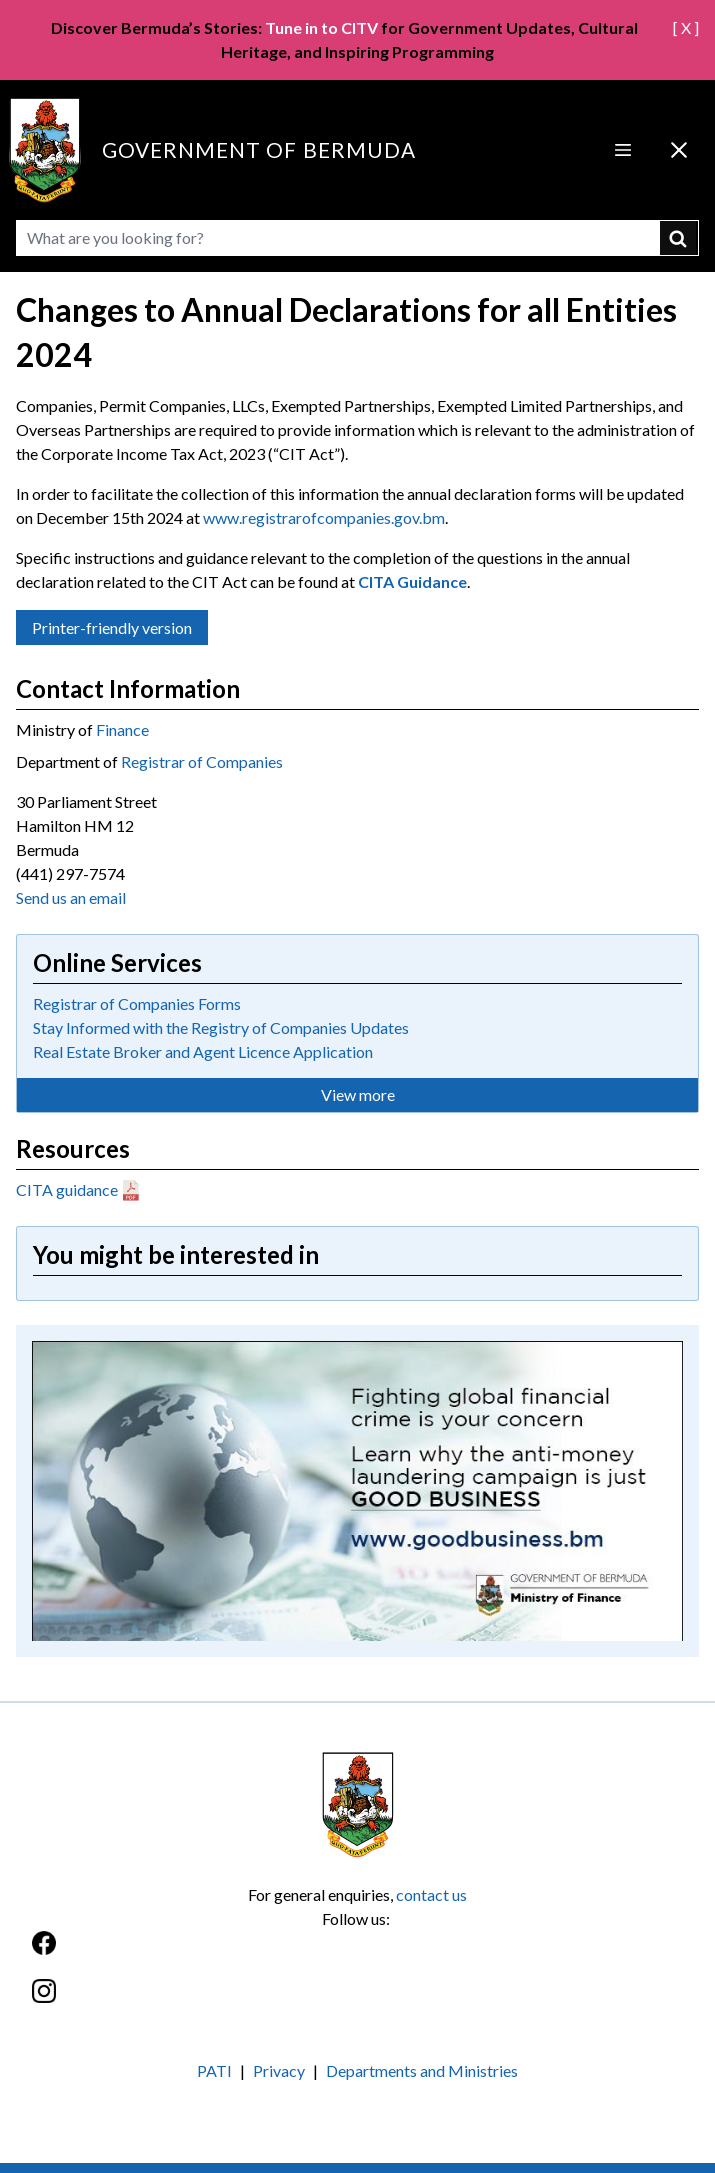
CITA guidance (67, 1189)
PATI (214, 2070)
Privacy (279, 2070)
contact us (431, 1894)
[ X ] (686, 27)
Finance (122, 729)
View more (358, 1094)
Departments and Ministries (422, 2070)
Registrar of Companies (202, 761)
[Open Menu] (623, 150)
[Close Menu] (679, 150)
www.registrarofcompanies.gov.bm (324, 517)
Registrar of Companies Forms (137, 1003)
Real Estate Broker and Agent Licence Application (203, 1051)
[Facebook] (357, 1953)
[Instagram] (357, 2001)
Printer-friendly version (112, 627)
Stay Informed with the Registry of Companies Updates (221, 1027)
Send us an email (71, 897)
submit (679, 238)
